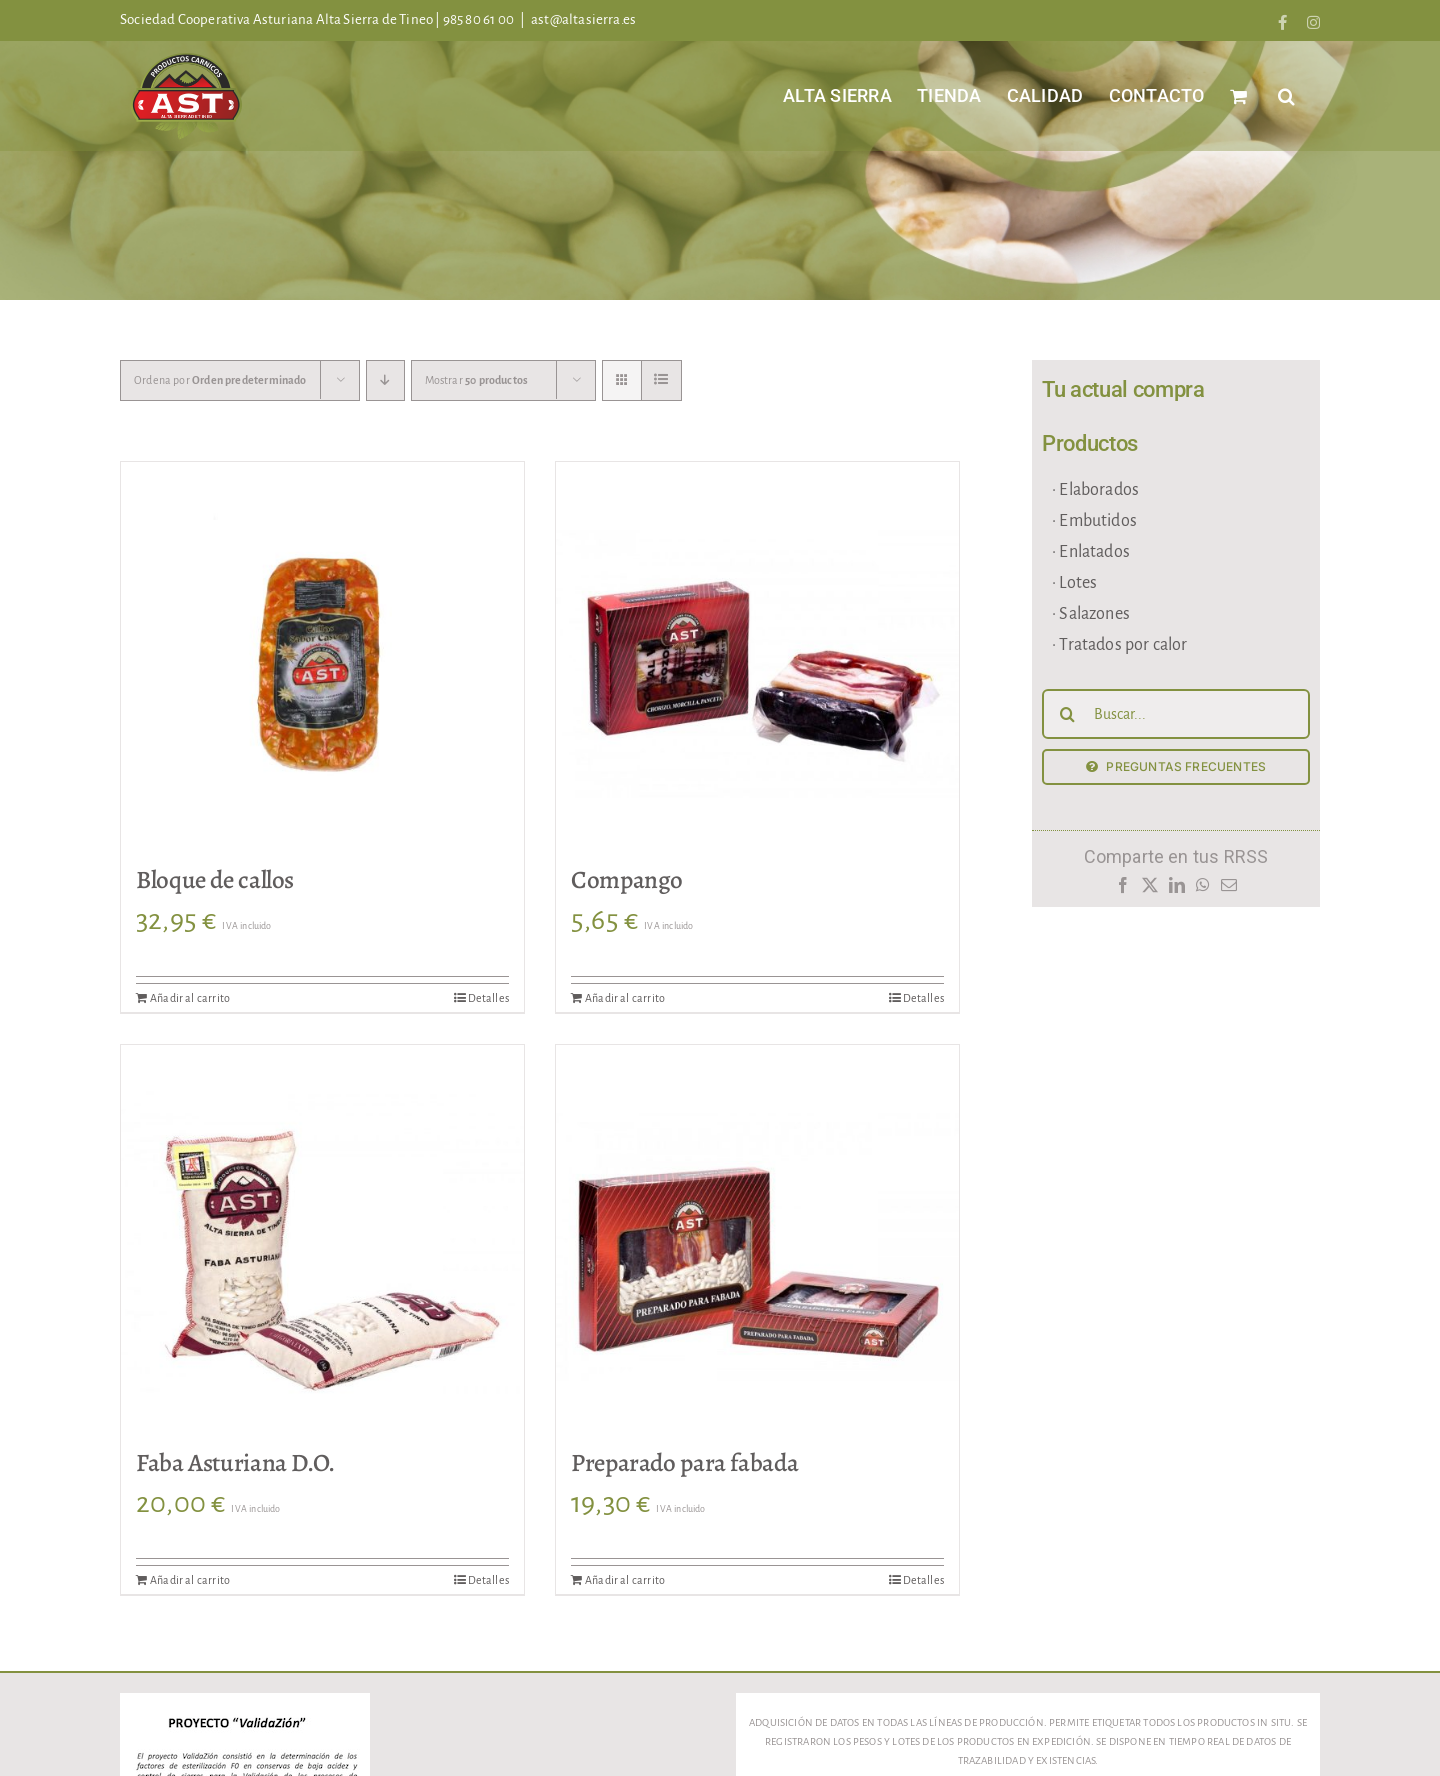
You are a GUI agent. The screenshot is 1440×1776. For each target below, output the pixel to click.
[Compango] (757, 663)
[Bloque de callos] (322, 663)
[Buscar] (1067, 714)
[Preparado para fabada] (757, 1246)
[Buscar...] (1176, 714)
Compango (627, 880)
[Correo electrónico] (1229, 890)
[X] (1149, 890)
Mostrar (477, 380)
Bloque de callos (215, 880)
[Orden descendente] (385, 380)
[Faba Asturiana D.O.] (322, 1246)
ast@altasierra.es (583, 19)
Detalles (488, 998)
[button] (1286, 95)
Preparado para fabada (684, 1463)
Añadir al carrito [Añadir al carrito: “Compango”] (625, 998)
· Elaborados (1095, 490)
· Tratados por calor (1120, 645)
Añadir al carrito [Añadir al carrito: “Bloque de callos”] (190, 998)
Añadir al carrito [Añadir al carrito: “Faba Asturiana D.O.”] (190, 1580)
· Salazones (1091, 614)
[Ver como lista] (661, 380)
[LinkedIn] (1176, 890)
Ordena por (220, 380)
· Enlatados (1091, 552)
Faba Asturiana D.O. (235, 1463)
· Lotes (1074, 583)
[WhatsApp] (1203, 890)
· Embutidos (1094, 521)
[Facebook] (1122, 890)
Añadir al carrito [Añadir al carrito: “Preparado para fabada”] (625, 1580)
